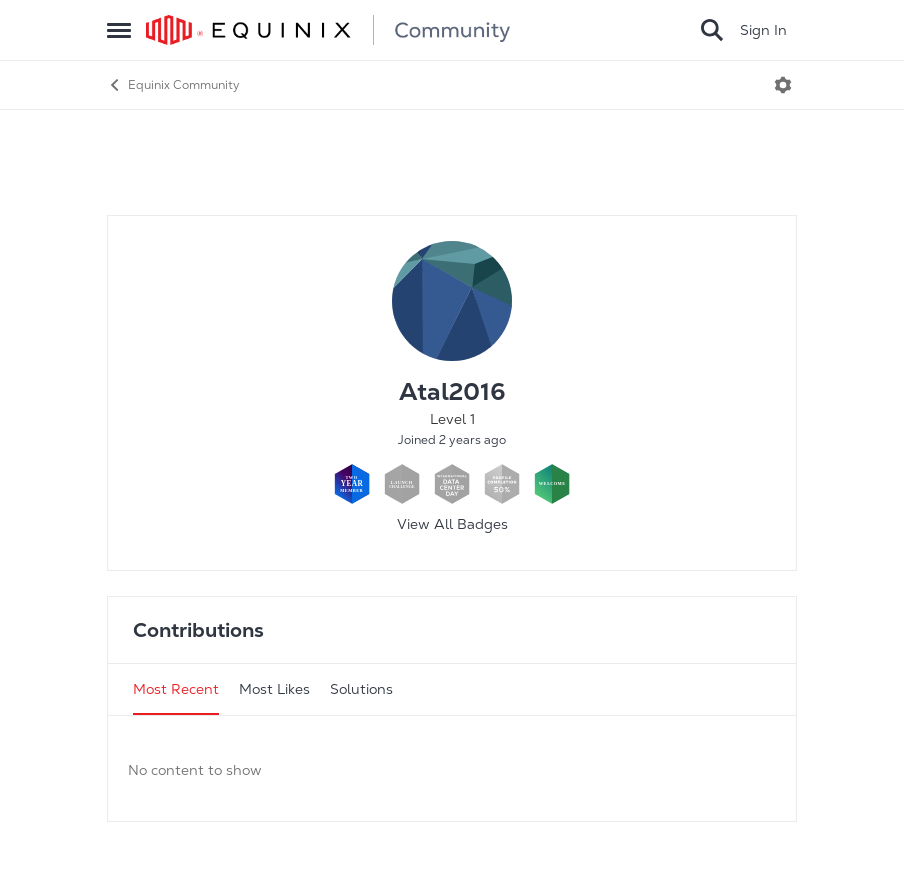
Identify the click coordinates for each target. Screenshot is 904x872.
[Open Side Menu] (119, 30)
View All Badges (452, 524)
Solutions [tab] (361, 689)
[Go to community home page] (328, 30)
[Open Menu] (783, 85)
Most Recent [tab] (176, 689)
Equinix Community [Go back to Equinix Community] (173, 85)
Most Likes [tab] (274, 689)
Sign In (763, 30)
